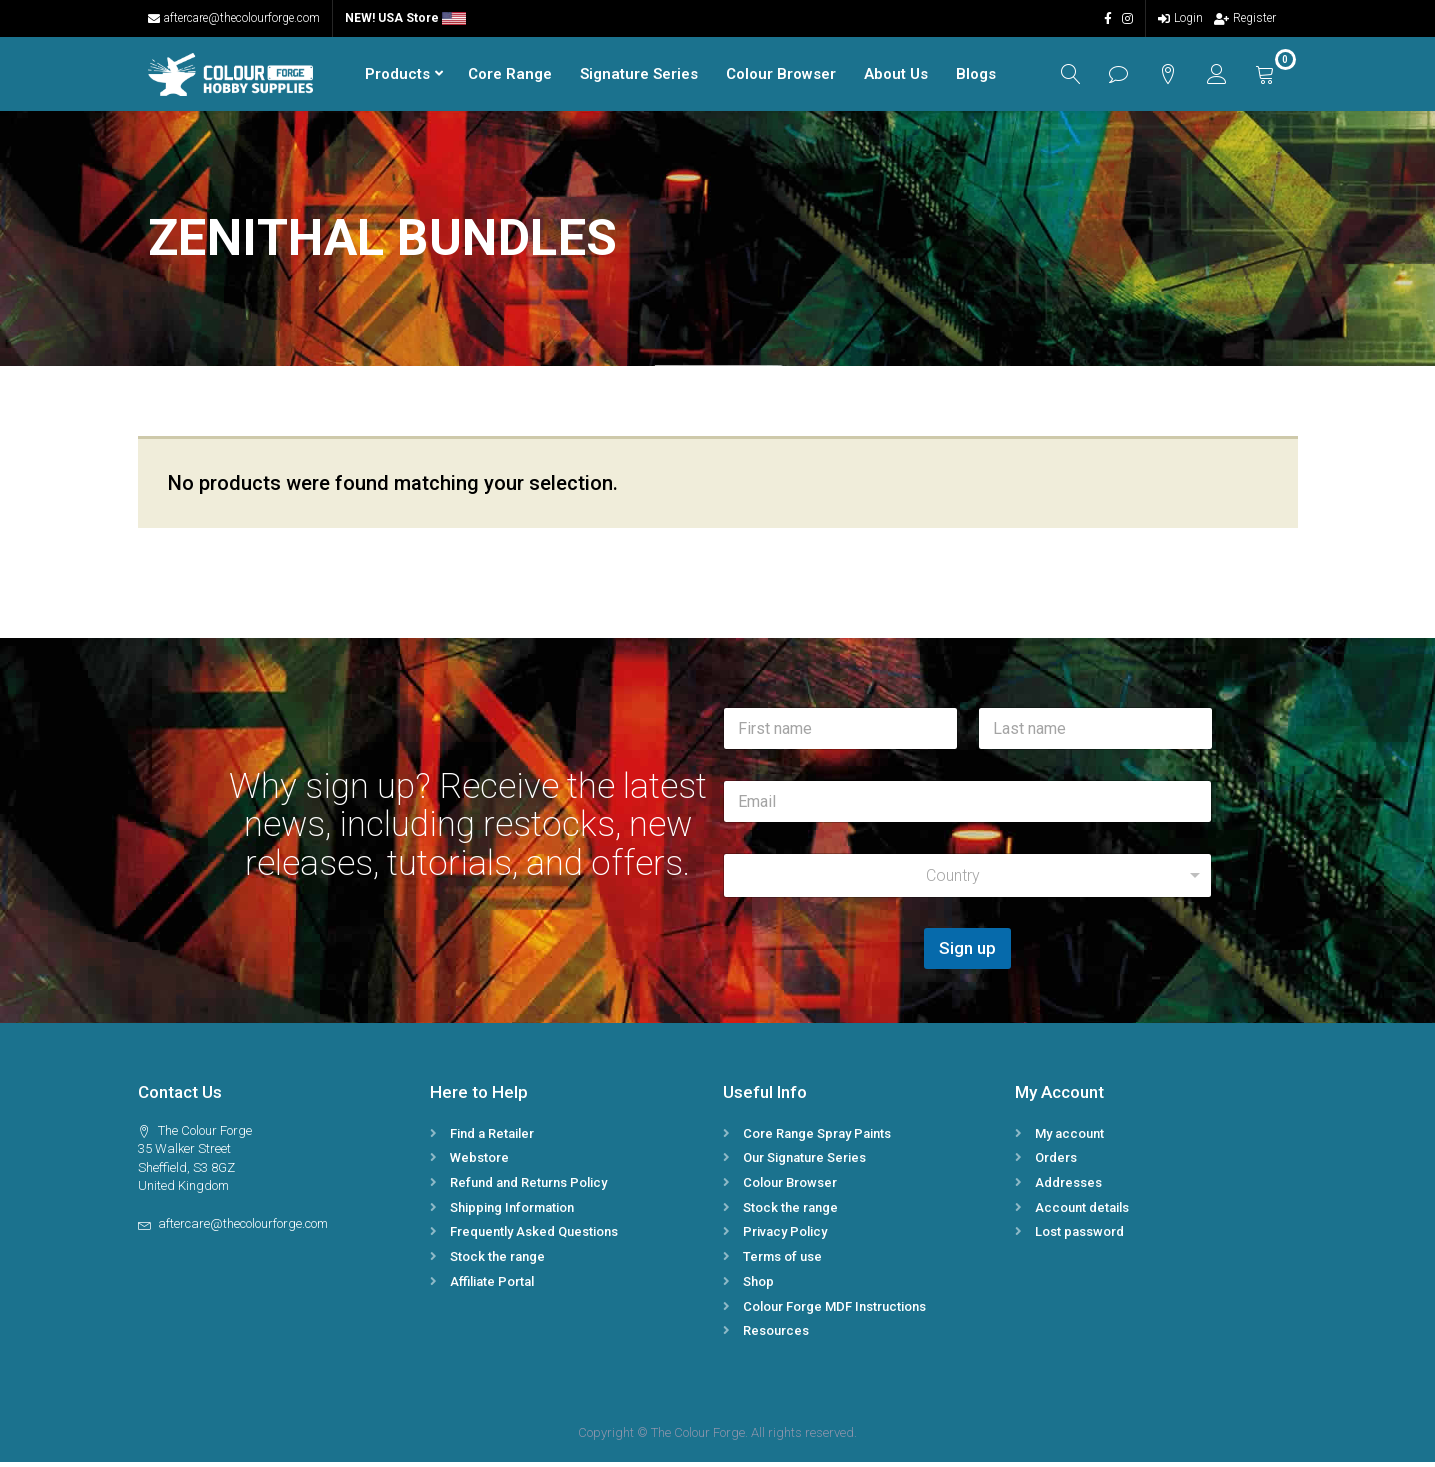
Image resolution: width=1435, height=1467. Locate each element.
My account (1069, 1137)
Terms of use (782, 1261)
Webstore (479, 1162)
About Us (890, 76)
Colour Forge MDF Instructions (834, 1310)
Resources (776, 1335)
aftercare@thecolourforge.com (234, 18)
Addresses (1068, 1187)
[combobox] (968, 880)
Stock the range (497, 1261)
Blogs (970, 76)
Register (1245, 18)
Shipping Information (512, 1211)
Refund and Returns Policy (528, 1187)
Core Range (504, 76)
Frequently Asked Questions (534, 1236)
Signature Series (633, 76)
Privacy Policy (785, 1236)
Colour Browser (775, 76)
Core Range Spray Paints (817, 1137)
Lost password (1079, 1236)
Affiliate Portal (492, 1286)
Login (1180, 18)
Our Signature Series (804, 1162)
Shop (758, 1286)
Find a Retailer (492, 1137)
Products (391, 76)
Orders (1056, 1162)
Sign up (967, 953)
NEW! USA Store (405, 18)
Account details (1082, 1211)
